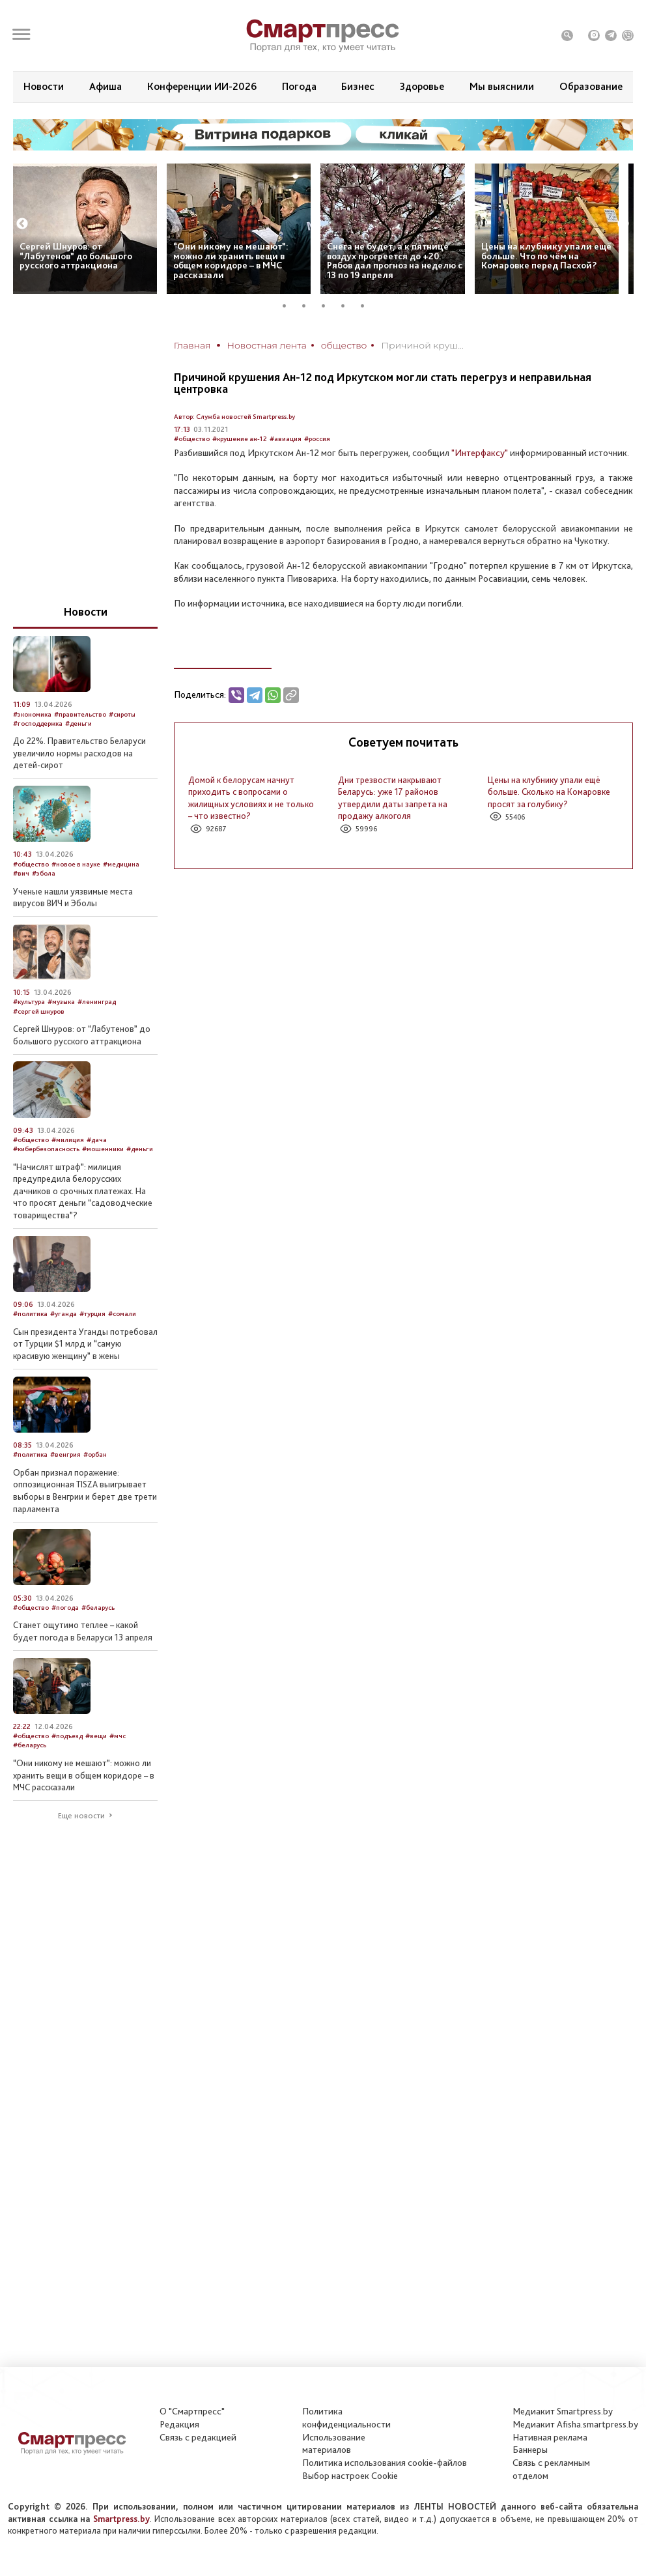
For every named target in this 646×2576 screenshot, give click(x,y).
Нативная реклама (550, 2437)
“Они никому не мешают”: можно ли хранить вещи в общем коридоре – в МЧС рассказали (230, 260)
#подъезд (67, 1736)
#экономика (32, 714)
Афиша (105, 86)
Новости (43, 86)
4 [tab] (347, 305)
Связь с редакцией (198, 2437)
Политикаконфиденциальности (346, 2417)
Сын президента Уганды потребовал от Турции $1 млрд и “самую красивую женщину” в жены (85, 1343)
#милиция (67, 1140)
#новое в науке (75, 864)
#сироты (122, 714)
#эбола (43, 873)
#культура (29, 1001)
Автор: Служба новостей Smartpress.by (234, 416)
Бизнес (357, 86)
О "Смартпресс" (192, 2411)
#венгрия (65, 1454)
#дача (97, 1140)
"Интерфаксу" (479, 453)
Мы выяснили (502, 86)
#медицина (121, 864)
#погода (65, 1607)
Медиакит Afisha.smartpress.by (575, 2424)
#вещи (96, 1736)
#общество (192, 439)
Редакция (179, 2424)
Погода (299, 86)
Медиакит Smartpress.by (563, 2411)
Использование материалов (333, 2443)
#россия (317, 439)
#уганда (63, 1313)
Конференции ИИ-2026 (202, 86)
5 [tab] (367, 305)
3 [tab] (328, 305)
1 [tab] (289, 305)
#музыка (61, 1001)
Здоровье (422, 86)
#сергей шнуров (38, 1011)
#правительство (80, 714)
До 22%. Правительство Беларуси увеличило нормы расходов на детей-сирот (79, 753)
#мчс (117, 1736)
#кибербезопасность (46, 1149)
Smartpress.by (121, 2518)
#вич (21, 873)
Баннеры (530, 2449)
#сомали (122, 1313)
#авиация (286, 439)
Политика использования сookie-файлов (384, 2463)
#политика (30, 1313)
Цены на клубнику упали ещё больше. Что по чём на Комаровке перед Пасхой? (546, 255)
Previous (22, 224)
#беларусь (98, 1607)
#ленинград (96, 1001)
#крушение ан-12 (239, 439)
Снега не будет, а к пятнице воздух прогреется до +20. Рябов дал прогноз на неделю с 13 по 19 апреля (394, 260)
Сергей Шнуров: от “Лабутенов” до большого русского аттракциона (76, 255)
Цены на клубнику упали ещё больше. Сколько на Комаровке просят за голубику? (549, 792)
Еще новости (81, 1815)
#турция (92, 1313)
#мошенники (103, 1149)
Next (623, 224)
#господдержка (38, 723)
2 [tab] (308, 305)
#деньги (78, 723)
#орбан (95, 1454)
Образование (591, 86)
